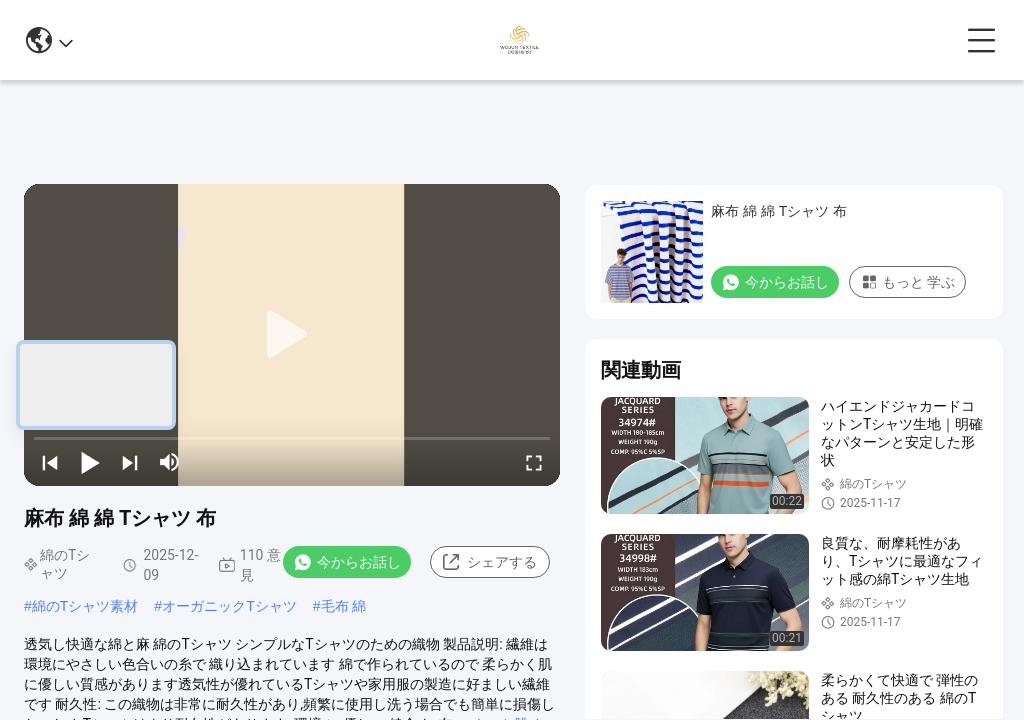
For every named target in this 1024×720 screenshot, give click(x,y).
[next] (130, 462)
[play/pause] (90, 462)
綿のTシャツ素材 (85, 606)
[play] (292, 335)
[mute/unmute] (170, 462)
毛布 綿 (344, 606)
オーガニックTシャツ (229, 606)
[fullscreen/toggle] (534, 462)
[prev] (50, 462)
